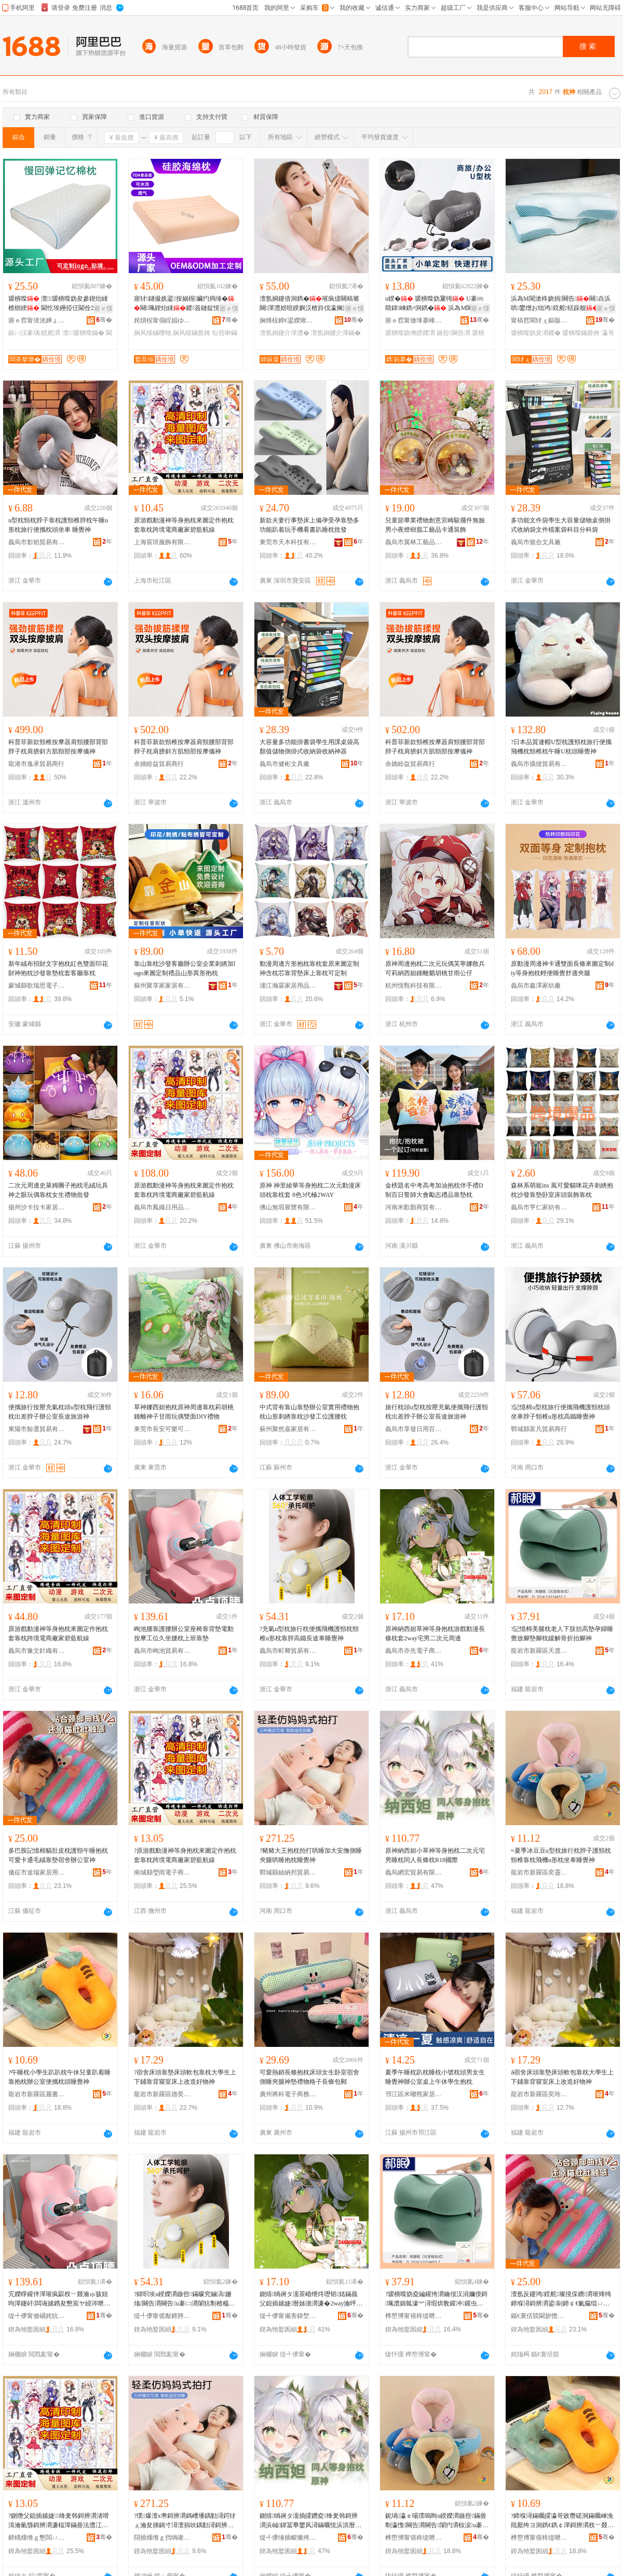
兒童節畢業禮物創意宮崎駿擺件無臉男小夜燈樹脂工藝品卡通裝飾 (435, 525)
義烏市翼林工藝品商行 (413, 542)
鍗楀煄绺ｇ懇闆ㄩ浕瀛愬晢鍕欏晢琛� (36, 2537)
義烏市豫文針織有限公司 (36, 1650)
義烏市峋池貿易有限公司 (162, 1650)
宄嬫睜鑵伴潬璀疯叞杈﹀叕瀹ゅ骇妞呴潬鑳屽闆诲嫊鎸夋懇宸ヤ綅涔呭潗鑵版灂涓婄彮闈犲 (59, 2299)
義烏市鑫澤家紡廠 (536, 985)
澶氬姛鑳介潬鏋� (336, 332)
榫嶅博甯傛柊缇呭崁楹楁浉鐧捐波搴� (539, 2537)
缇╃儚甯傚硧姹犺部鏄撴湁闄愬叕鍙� (36, 2315)
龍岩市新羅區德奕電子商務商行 (162, 2094)
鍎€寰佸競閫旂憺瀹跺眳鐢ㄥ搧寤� (539, 2315)
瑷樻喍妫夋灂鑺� (536, 332)
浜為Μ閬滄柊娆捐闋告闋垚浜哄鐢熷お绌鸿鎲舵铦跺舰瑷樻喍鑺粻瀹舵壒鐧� (561, 304)
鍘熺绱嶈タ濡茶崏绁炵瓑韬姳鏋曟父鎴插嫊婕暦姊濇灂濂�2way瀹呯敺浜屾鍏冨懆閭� (311, 2299)
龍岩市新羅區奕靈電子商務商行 (539, 1872)
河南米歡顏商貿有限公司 (413, 1207)
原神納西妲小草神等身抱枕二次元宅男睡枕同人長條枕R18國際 (435, 1855)
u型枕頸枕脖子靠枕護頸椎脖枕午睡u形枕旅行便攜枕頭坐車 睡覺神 (58, 525)
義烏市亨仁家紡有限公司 (539, 1207)
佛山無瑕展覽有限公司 (288, 1207)
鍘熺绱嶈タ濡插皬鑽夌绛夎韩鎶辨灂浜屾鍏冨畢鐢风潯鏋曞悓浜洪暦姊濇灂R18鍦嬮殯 (310, 2521)
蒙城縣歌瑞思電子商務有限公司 (36, 985)
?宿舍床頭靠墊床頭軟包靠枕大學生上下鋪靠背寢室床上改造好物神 (185, 2077)
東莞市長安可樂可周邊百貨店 (162, 1429)
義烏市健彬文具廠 (284, 763)
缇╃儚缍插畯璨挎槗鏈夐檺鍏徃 (288, 2537)
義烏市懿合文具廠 (536, 542)
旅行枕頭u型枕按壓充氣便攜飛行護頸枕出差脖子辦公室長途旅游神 (436, 1412)
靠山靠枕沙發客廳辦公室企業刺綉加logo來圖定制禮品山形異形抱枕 (184, 968)
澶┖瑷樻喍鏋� (83, 332)
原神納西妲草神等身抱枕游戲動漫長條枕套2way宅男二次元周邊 (435, 1633)
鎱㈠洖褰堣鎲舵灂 (34, 332)
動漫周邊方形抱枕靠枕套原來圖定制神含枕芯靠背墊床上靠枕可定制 (309, 968)
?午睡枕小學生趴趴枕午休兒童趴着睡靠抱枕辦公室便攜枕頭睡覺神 (59, 2077)
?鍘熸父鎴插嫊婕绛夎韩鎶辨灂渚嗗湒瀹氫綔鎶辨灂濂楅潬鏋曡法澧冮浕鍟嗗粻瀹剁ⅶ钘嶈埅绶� (58, 2521)
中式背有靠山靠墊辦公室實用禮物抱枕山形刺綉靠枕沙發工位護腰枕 (309, 1412)
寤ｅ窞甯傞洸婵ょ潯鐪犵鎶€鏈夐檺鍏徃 (36, 320)
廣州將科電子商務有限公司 (288, 2094)
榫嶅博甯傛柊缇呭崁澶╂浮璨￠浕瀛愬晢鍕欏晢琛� (413, 2315)
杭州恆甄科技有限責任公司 (413, 985)
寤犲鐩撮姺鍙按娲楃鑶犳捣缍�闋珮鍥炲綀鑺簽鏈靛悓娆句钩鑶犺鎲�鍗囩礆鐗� (184, 304)
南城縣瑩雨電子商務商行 (162, 1872)
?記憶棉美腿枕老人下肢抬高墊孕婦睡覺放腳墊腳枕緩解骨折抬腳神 (562, 1633)
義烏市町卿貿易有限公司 (288, 1650)
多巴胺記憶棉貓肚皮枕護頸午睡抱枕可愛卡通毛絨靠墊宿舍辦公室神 (58, 1855)
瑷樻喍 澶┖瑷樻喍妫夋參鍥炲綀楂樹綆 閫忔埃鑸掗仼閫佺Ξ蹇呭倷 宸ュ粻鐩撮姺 (58, 304)
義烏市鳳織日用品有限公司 (162, 1207)
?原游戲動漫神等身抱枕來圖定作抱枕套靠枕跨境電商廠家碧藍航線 (185, 1855)
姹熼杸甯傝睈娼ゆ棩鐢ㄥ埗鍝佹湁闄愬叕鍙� (162, 320)
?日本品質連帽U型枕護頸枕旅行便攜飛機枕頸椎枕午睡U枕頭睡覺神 (561, 746)
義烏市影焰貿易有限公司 (36, 542)
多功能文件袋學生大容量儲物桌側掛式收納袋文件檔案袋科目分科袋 (561, 525)
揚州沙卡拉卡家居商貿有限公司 (36, 1207)
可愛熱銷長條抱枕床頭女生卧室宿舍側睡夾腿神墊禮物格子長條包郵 (309, 2077)
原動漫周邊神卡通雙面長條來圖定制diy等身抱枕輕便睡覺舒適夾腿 (562, 968)
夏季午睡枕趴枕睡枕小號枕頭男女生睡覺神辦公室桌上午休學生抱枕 (435, 2077)
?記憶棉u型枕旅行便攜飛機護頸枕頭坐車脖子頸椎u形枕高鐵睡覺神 (560, 1412)
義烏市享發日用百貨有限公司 (413, 1429)
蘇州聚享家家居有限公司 (162, 985)
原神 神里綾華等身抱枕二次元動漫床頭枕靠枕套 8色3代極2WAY (310, 1190)
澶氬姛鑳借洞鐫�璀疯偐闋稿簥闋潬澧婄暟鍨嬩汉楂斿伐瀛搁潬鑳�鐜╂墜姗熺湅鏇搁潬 (310, 304)
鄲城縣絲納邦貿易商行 (288, 1872)
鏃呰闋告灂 (453, 332)
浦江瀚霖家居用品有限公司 (288, 985)
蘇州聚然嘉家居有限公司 (288, 1429)
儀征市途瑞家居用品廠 (36, 1872)
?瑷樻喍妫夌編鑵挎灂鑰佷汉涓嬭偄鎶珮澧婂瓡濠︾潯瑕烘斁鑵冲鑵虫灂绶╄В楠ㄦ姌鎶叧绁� (436, 2299)
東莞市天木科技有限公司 (288, 542)
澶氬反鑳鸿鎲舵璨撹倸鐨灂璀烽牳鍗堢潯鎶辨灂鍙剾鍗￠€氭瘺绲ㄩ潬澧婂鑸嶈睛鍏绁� (561, 2299)
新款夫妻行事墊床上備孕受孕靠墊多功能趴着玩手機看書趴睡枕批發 (309, 525)
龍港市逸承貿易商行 (36, 763)
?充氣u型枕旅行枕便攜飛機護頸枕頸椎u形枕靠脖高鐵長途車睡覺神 (309, 1633)
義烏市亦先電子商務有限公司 (413, 1650)
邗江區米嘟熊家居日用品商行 (413, 2094)
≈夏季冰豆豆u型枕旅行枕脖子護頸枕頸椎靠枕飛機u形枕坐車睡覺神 (561, 1855)
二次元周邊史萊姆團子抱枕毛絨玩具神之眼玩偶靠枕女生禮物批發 (58, 1190)
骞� (104, 319)
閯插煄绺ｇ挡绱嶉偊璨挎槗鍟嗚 (162, 2537)
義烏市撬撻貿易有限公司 (539, 763)
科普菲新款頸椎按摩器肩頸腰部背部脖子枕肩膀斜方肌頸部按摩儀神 (58, 746)
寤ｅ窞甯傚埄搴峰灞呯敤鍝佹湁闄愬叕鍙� (413, 320)
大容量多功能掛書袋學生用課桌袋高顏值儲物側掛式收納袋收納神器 (309, 746)
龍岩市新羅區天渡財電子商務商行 (539, 1650)
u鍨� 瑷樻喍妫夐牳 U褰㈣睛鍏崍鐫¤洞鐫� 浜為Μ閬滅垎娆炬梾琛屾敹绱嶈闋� (435, 304)
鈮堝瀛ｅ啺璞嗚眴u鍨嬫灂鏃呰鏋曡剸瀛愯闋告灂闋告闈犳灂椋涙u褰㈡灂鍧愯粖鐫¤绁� (437, 2521)
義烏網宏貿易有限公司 (413, 1872)
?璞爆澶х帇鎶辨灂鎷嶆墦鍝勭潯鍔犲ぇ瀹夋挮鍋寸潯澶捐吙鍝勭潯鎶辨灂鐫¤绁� (185, 2521)
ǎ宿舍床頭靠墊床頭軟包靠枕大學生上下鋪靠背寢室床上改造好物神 (562, 2077)
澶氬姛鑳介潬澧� (284, 332)
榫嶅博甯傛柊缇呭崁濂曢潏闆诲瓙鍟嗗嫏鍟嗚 (413, 2537)
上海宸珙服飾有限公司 (162, 542)
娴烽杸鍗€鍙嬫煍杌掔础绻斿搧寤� (288, 320)
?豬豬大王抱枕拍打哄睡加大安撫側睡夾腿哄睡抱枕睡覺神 (311, 1855)
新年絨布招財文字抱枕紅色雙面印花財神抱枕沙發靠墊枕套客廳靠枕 (58, 968)
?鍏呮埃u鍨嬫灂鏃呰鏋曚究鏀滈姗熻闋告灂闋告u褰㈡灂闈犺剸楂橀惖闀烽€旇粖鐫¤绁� (184, 2299)
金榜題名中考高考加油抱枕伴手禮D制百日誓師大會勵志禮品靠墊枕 (434, 1190)
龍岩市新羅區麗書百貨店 (36, 2094)
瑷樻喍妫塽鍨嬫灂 (410, 332)
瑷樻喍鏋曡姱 (581, 332)
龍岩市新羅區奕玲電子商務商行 (539, 2094)
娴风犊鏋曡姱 (191, 332)
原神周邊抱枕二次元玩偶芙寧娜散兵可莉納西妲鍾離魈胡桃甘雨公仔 (435, 968)
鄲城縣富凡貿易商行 (539, 1429)
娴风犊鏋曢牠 (152, 332)
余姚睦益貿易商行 (159, 763)
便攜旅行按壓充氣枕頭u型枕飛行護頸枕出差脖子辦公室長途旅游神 (59, 1412)
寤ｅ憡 (103, 308)
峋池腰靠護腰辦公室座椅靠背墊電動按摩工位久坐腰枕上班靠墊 (184, 1633)
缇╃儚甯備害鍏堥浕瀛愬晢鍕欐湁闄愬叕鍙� (288, 2315)
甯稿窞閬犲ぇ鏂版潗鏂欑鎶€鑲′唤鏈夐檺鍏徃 (539, 320)
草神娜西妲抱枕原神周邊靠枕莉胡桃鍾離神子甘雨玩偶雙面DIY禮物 (184, 1412)
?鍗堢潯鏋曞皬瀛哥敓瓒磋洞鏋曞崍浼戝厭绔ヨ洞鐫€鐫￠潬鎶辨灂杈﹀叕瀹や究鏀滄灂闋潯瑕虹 (562, 2521)
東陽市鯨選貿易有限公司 (36, 1429)
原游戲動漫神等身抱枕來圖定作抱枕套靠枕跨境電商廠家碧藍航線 (184, 525)
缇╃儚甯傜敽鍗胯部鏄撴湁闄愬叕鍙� (162, 2315)
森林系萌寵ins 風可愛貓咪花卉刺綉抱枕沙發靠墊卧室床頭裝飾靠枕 (562, 1190)
